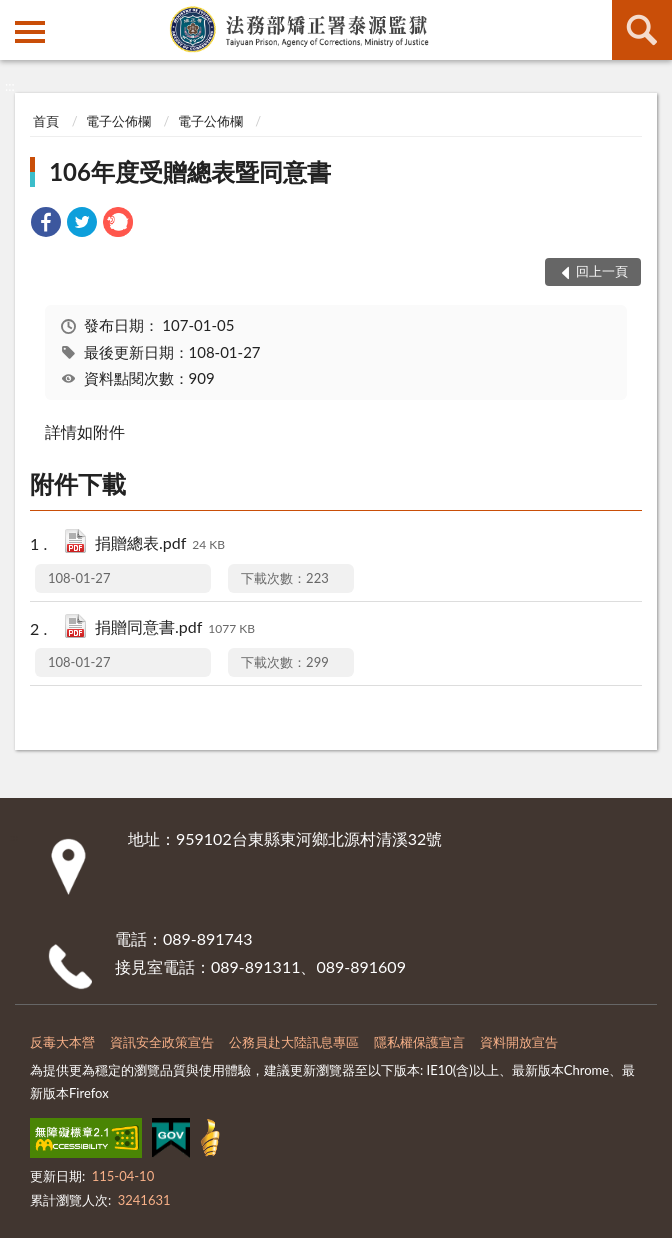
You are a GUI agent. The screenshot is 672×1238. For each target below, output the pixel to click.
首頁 (46, 121)
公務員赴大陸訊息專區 (294, 1042)
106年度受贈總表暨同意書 (190, 171)
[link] (46, 224)
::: (16, 15)
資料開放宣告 (519, 1042)
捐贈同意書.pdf (175, 628)
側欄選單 (30, 32)
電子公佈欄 (118, 121)
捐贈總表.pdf (160, 544)
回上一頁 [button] (602, 271)
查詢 (642, 30)
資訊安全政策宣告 (162, 1042)
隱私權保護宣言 (419, 1042)
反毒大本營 (62, 1042)
